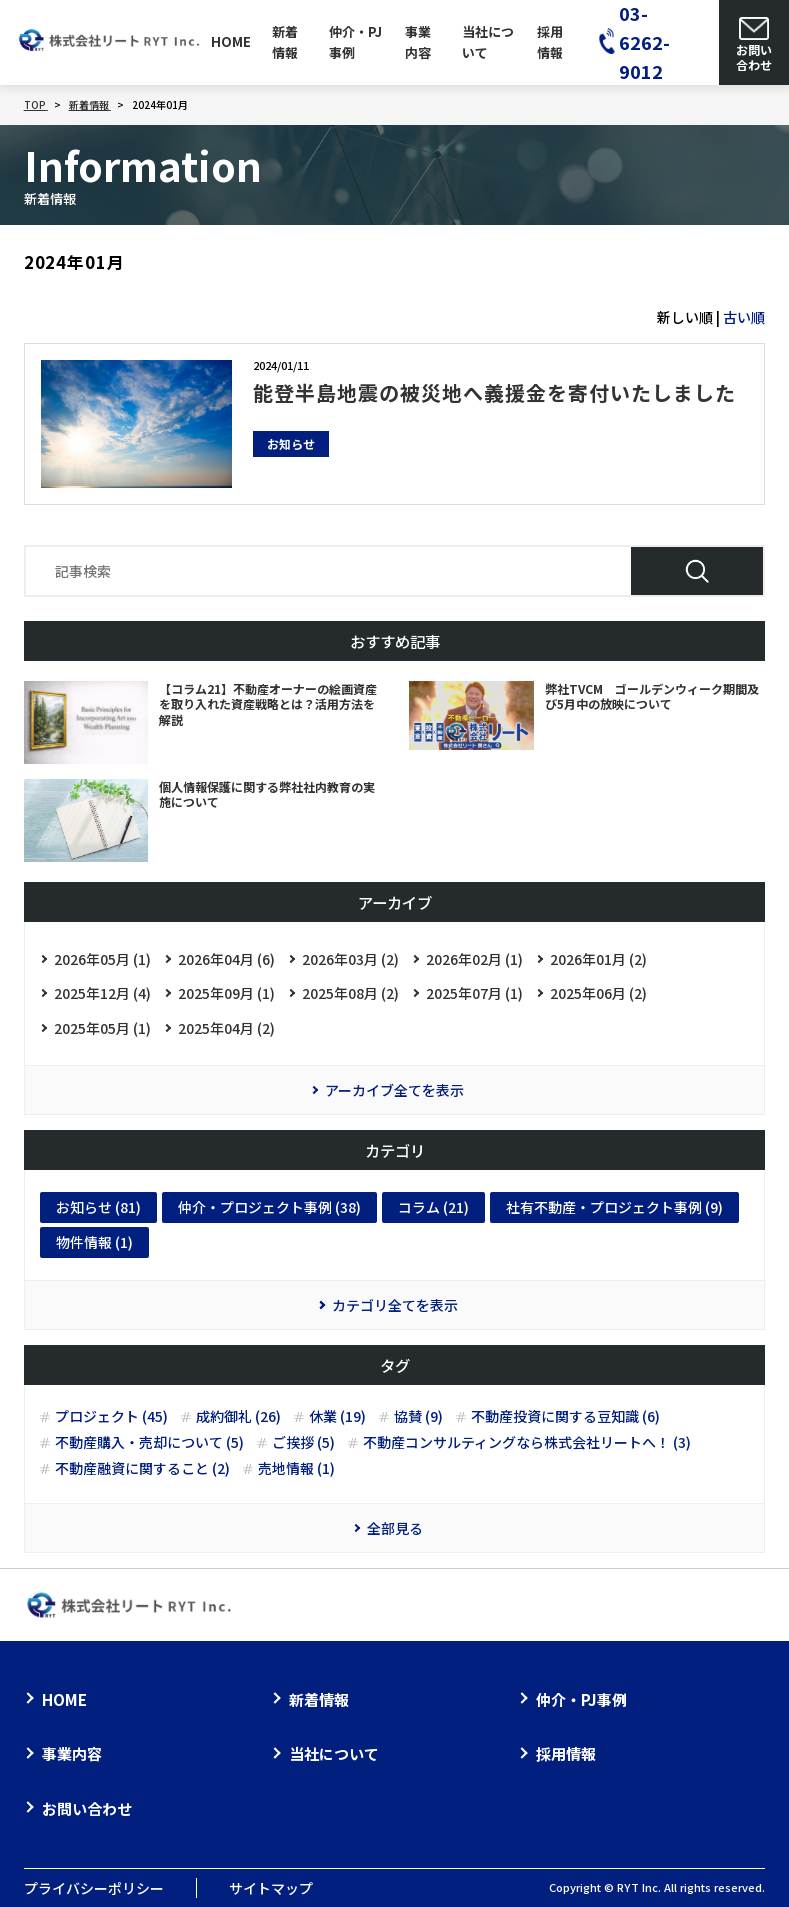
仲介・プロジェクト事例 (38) (269, 1207)
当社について (488, 42)
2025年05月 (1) (102, 1028)
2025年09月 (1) (226, 993)
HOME (231, 41)
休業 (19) (337, 1416)
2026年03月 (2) (350, 959)
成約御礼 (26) (238, 1416)
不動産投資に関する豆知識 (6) (565, 1416)
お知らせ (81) (98, 1207)
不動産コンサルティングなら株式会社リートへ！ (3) (527, 1442)
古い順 (744, 317)
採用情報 (550, 42)
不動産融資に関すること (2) (142, 1468)
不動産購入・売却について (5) (149, 1442)
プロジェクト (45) (111, 1416)
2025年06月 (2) (598, 993)
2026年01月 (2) (598, 959)
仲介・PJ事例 (355, 42)
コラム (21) (433, 1207)
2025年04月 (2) (226, 1028)
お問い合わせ (87, 1808)
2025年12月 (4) (102, 993)
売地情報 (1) (296, 1468)
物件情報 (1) (94, 1242)
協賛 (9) (418, 1416)
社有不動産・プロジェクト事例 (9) (614, 1207)
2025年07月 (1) (474, 993)
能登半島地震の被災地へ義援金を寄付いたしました (494, 392)
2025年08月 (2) (350, 993)
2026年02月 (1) (474, 959)
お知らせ (291, 443)
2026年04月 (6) (226, 959)
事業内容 (418, 42)
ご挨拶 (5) (303, 1442)
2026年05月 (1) (102, 959)
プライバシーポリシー (94, 1888)
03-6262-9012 (644, 42)
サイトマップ (271, 1888)
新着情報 (285, 42)
